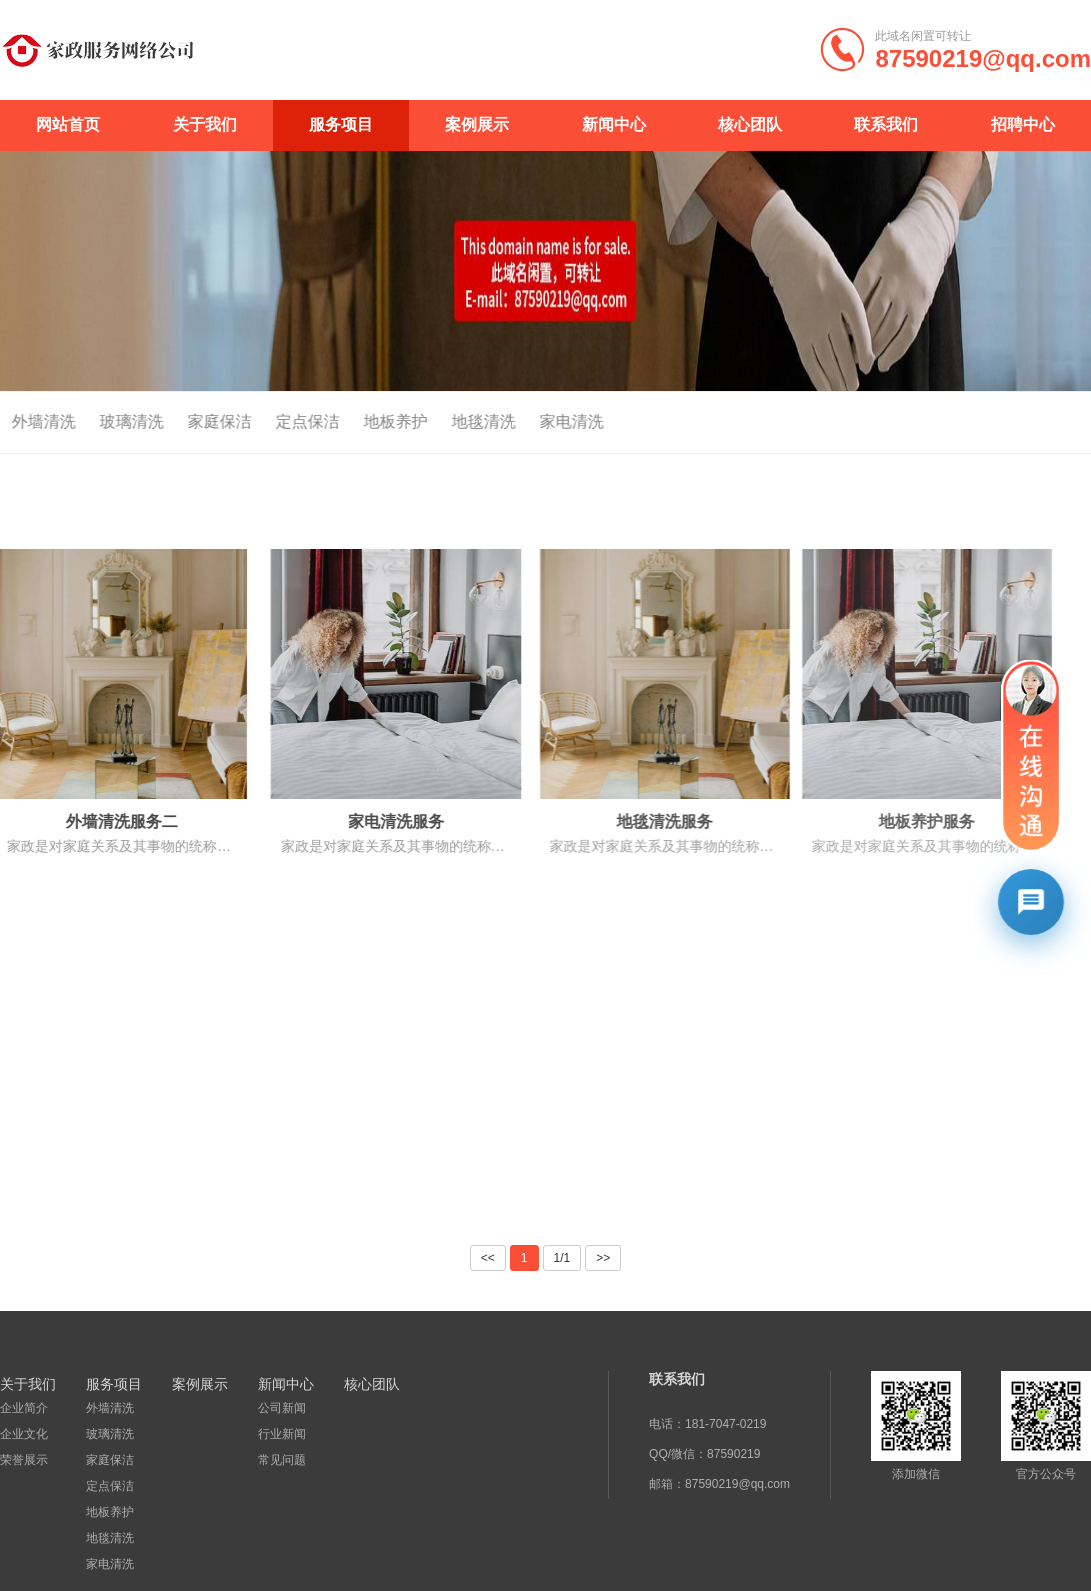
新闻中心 (614, 124)
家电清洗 (548, 421)
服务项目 (341, 124)
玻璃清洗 (108, 421)
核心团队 (750, 124)
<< (488, 1258)
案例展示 (477, 124)
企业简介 (24, 1408)
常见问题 (280, 1460)
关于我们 (205, 124)
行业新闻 (280, 1434)
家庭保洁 (196, 421)
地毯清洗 (460, 421)
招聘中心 (1023, 124)
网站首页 (68, 124)
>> (603, 1258)
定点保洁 (284, 421)
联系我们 (886, 124)
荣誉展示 (24, 1460)
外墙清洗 (109, 1408)
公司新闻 (280, 1408)
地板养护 (372, 421)
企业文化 (24, 1434)
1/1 (562, 1258)
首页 (1049, 423)
